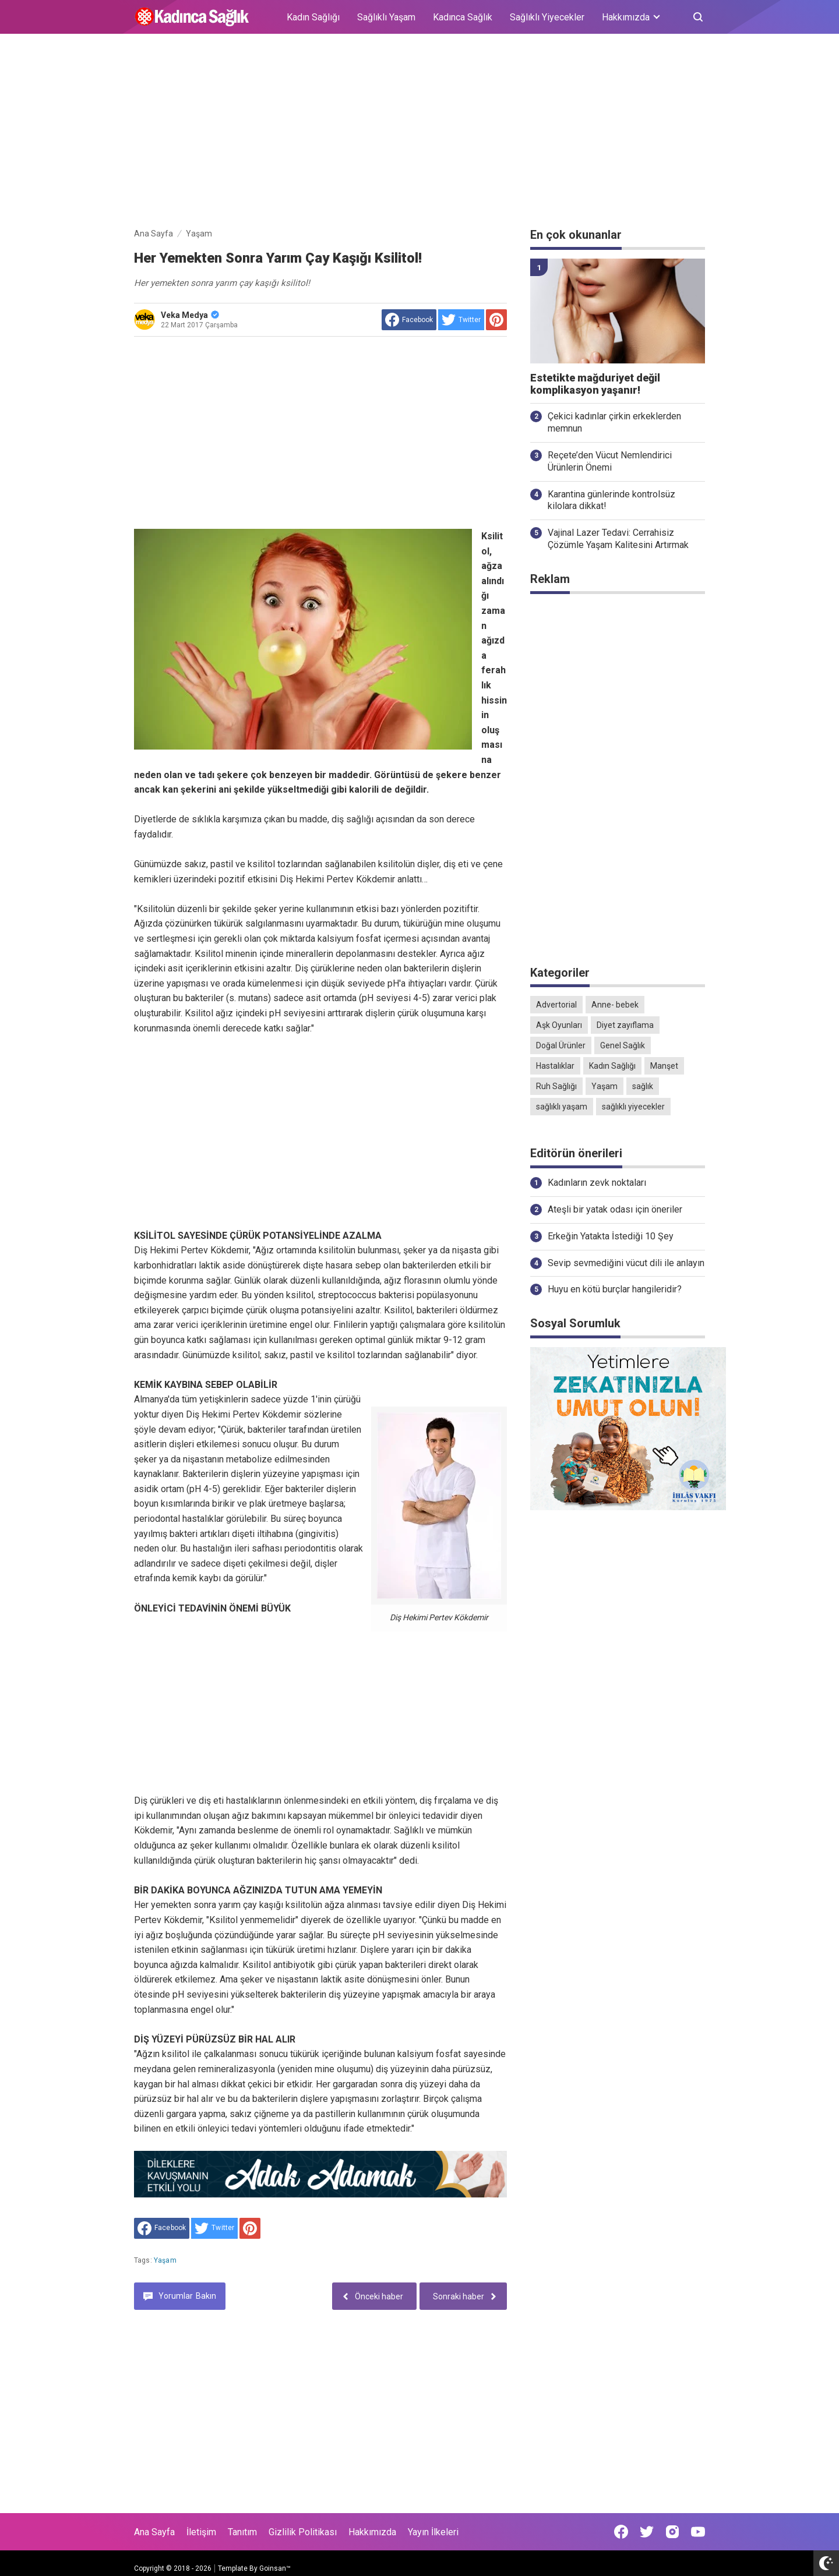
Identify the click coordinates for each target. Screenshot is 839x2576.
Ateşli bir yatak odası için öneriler (615, 1209)
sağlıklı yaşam (561, 1106)
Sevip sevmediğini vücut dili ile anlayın (626, 1262)
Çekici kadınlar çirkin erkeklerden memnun (614, 422)
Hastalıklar (555, 1065)
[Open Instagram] (672, 2532)
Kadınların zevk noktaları (597, 1182)
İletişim (201, 2532)
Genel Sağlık (622, 1045)
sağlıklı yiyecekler (633, 1106)
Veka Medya (190, 315)
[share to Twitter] (461, 319)
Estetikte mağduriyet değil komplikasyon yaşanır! (595, 384)
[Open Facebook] (621, 2532)
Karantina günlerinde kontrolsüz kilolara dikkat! (611, 500)
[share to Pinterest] (496, 319)
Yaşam (165, 2260)
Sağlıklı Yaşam (386, 17)
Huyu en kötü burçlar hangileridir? (615, 1289)
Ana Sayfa (154, 2532)
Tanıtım (242, 2532)
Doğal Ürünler (561, 1045)
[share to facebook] (409, 319)
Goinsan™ (275, 2568)
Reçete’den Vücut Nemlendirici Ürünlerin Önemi (610, 461)
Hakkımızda (372, 2532)
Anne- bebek (615, 1004)
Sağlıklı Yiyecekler (547, 17)
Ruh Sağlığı (556, 1086)
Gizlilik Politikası (303, 2532)
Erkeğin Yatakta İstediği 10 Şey (611, 1236)
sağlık (642, 1086)
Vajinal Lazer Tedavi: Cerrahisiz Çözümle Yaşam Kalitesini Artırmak (618, 538)
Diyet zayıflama (625, 1025)
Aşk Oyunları (559, 1025)
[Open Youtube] (698, 2532)
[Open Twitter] (647, 2532)
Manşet (664, 1065)
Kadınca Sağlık (462, 17)
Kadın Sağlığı (313, 17)
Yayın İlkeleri (433, 2532)
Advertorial (556, 1004)
